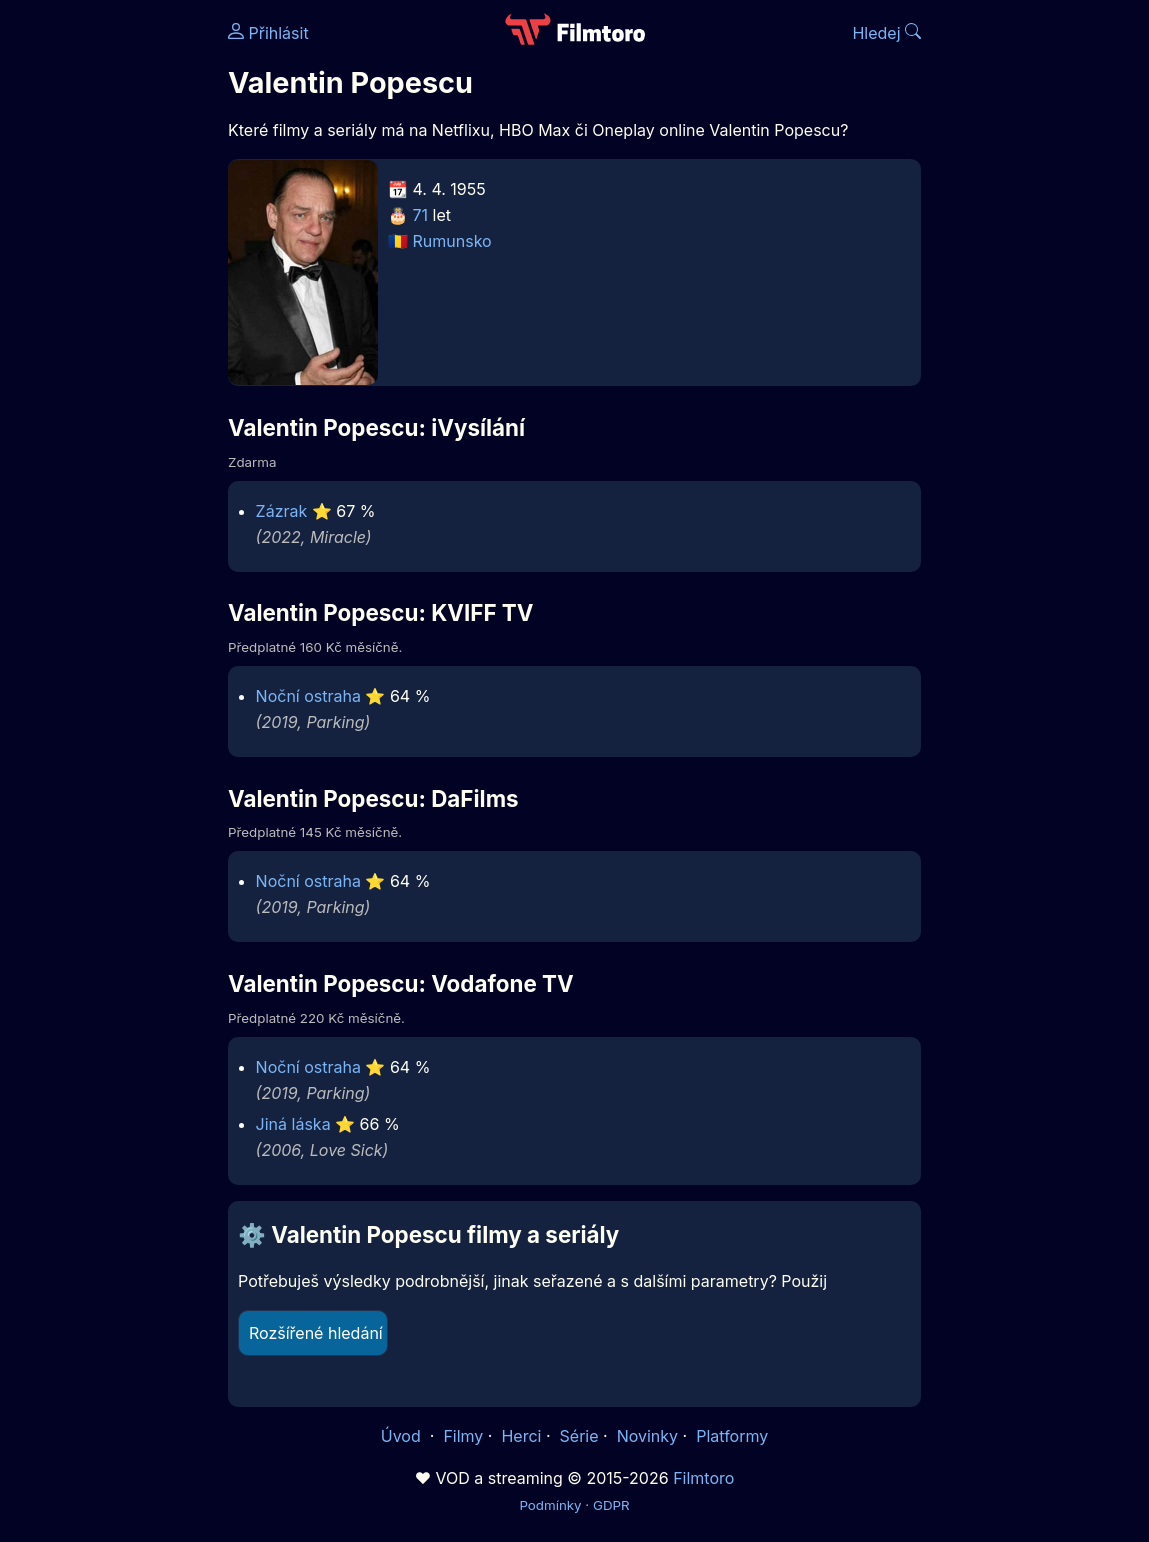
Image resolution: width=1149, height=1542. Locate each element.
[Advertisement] (108, 308)
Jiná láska (293, 1124)
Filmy (463, 1436)
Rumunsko (452, 241)
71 (421, 215)
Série (579, 1436)
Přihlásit (268, 33)
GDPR (611, 1505)
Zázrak (282, 511)
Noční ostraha (308, 696)
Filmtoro (703, 1478)
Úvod (403, 1436)
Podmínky (550, 1505)
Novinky (647, 1436)
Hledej (886, 33)
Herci (521, 1436)
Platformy (732, 1436)
